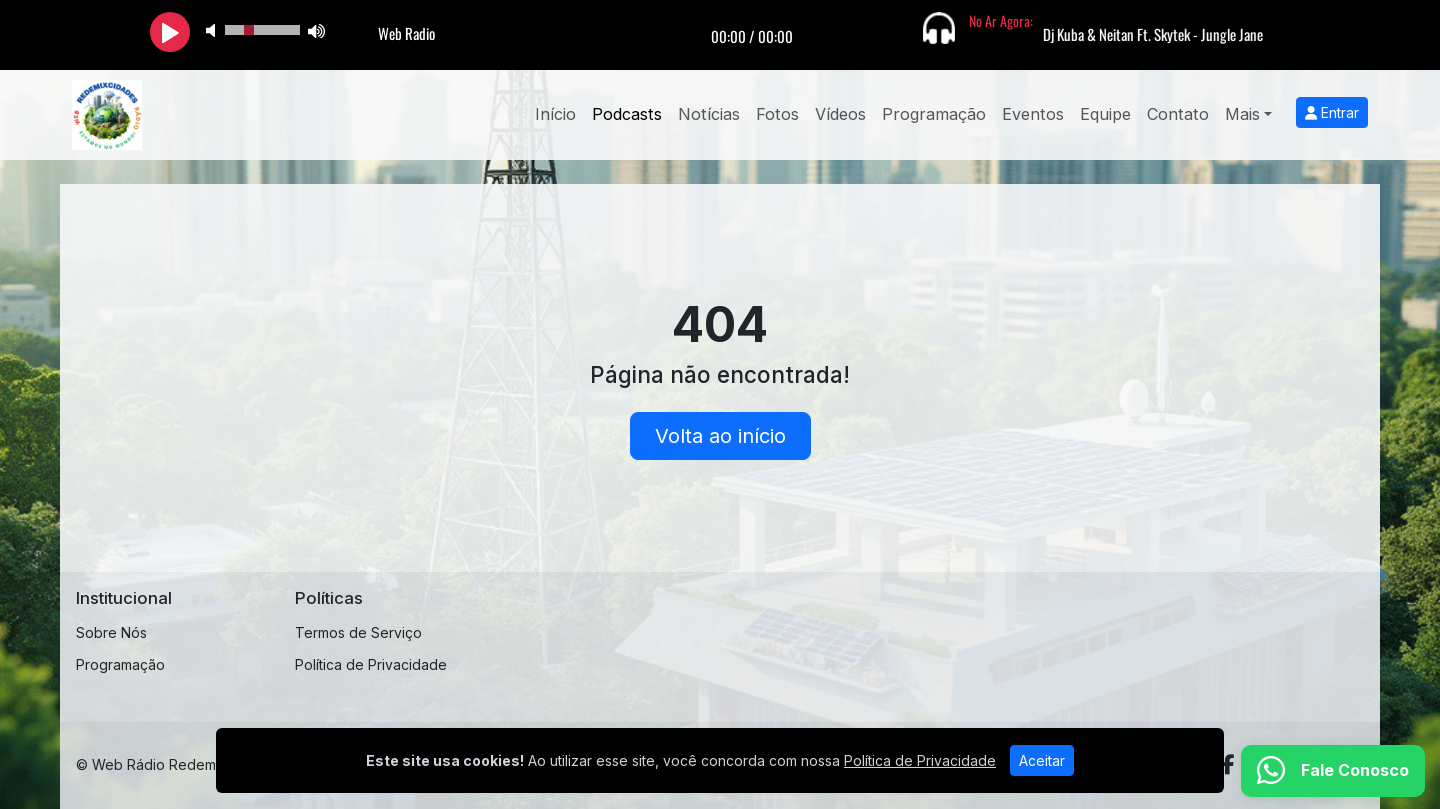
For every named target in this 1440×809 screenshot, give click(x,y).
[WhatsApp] (1333, 771)
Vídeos (840, 114)
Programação (934, 114)
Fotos (777, 114)
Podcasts (627, 114)
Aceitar (1042, 760)
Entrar (1332, 112)
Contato (1178, 114)
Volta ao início (720, 436)
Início (555, 114)
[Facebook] (1228, 765)
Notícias (709, 114)
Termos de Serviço (358, 632)
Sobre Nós (111, 632)
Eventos (1033, 114)
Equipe (1105, 114)
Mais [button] (1242, 114)
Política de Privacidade (371, 664)
